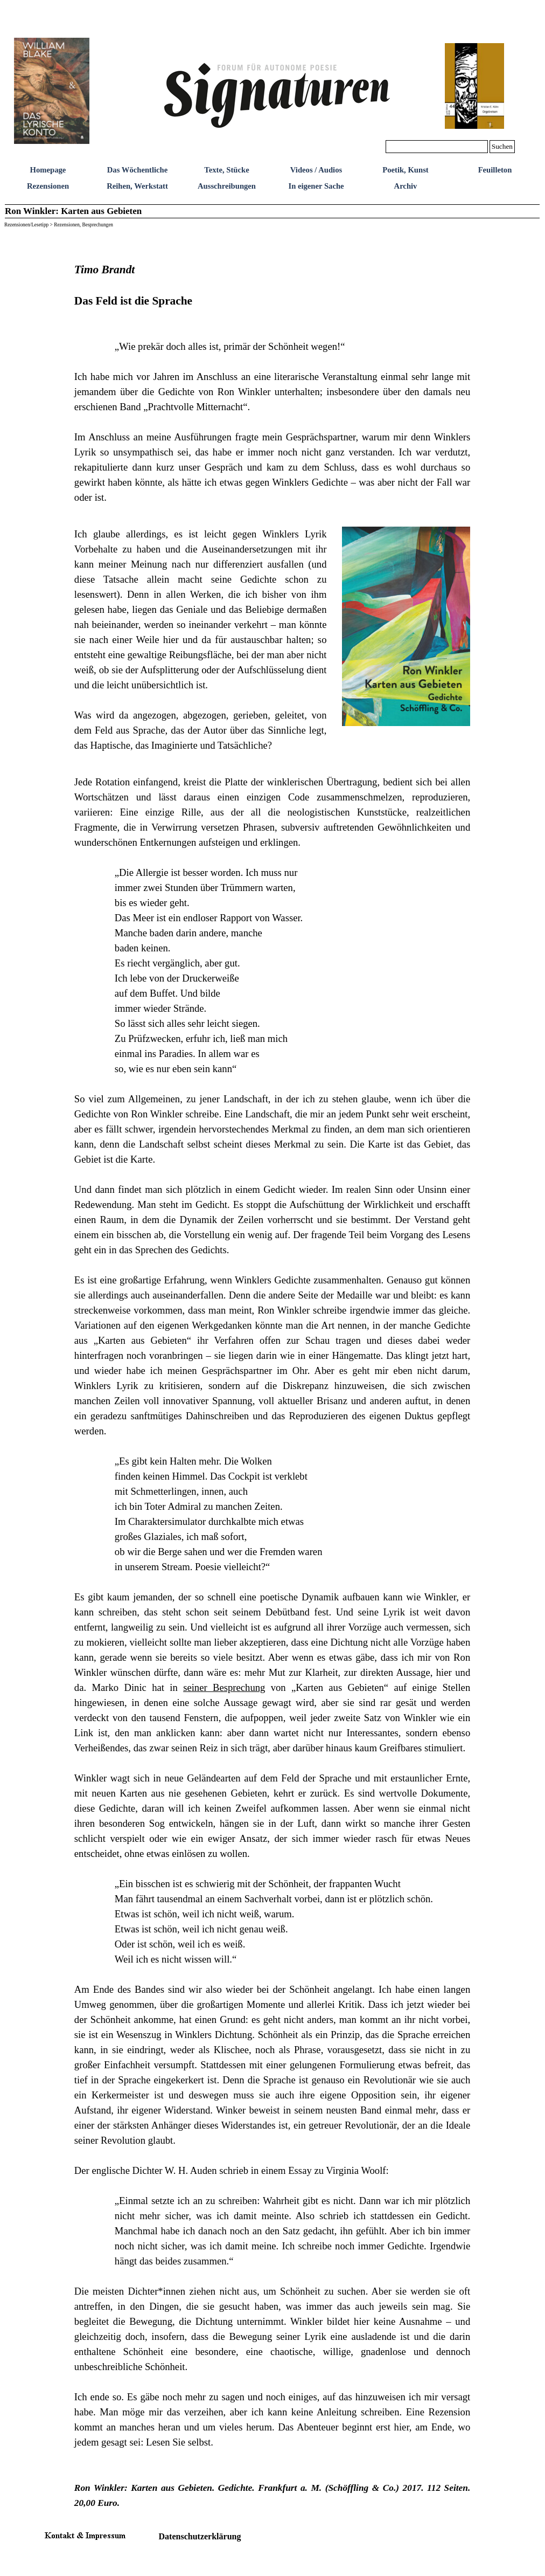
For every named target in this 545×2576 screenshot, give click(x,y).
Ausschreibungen (227, 186)
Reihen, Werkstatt (137, 186)
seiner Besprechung (224, 1687)
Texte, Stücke (226, 169)
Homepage (48, 169)
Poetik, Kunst (405, 169)
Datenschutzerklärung (200, 2536)
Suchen (502, 146)
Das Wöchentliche (137, 169)
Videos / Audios (316, 169)
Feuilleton (495, 169)
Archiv (405, 186)
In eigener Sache (316, 186)
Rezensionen (48, 186)
